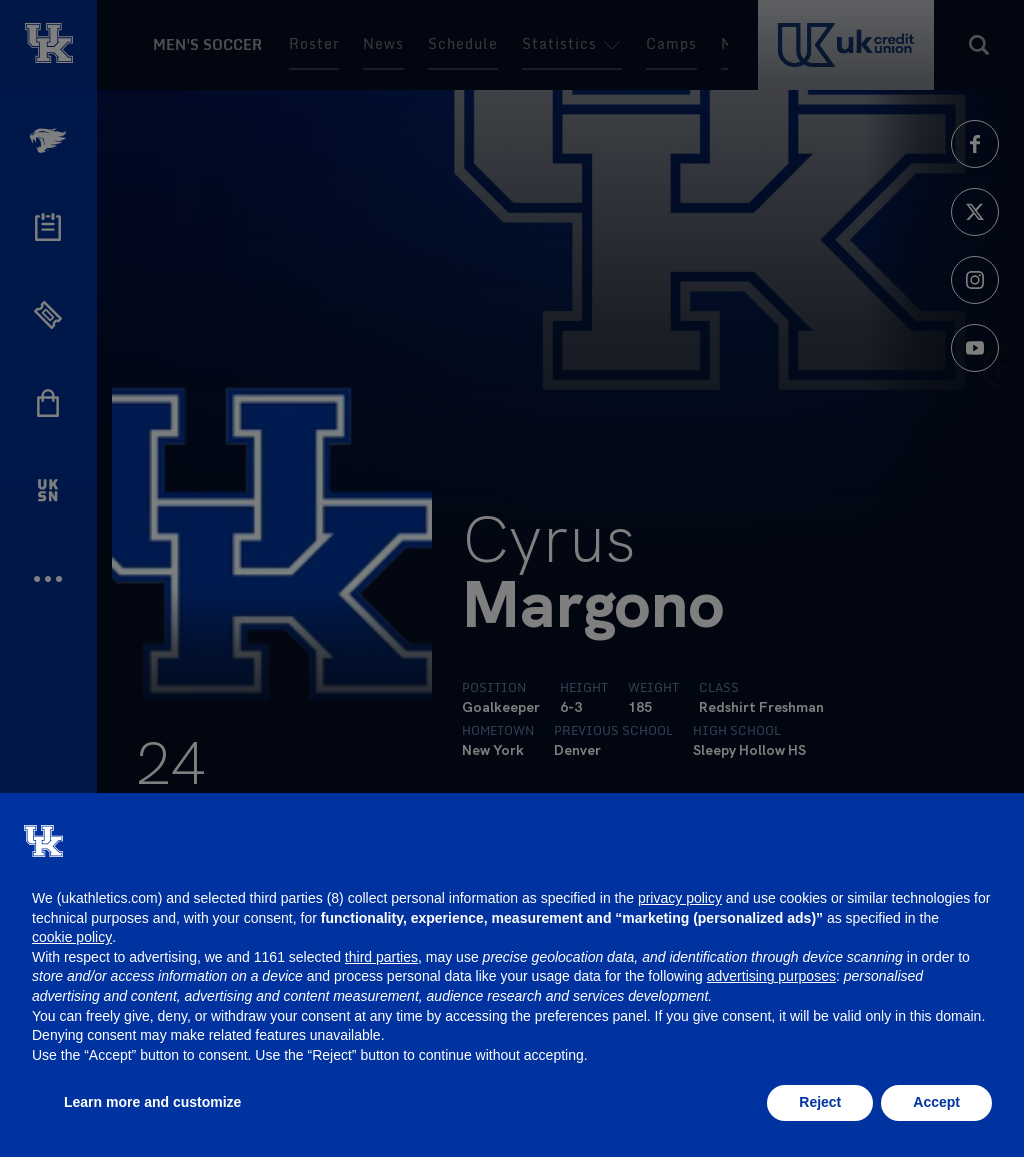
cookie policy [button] (72, 937)
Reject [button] (820, 1102)
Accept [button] (936, 1102)
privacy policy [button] (680, 898)
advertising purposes (771, 976)
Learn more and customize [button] (152, 1102)
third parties (381, 957)
